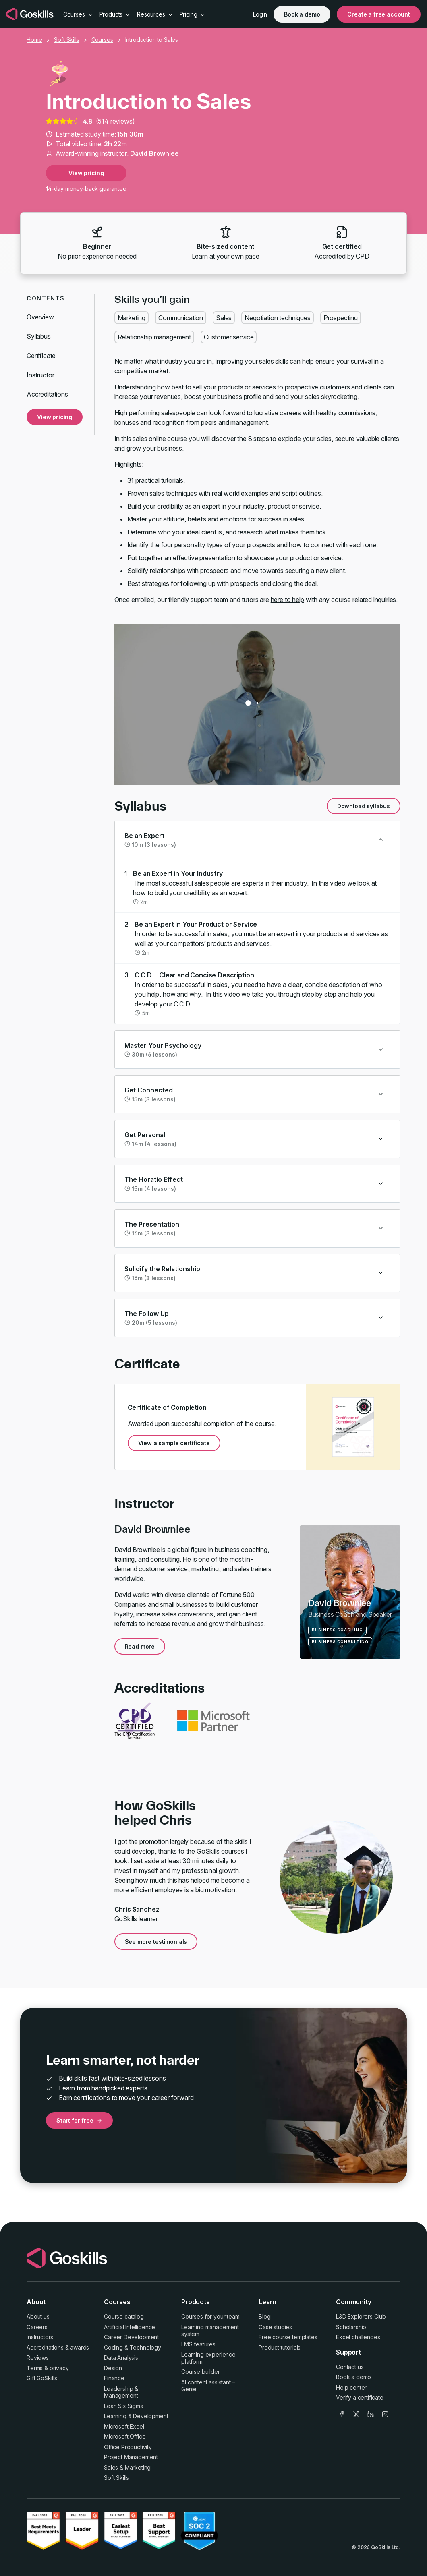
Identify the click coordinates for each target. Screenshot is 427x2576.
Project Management (131, 2457)
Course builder (200, 2371)
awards (79, 2347)
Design (113, 2368)
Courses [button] (78, 14)
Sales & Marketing (127, 2467)
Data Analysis (121, 2357)
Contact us (349, 2366)
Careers (37, 2327)
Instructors (40, 2337)
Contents (45, 298)
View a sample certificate (174, 1443)
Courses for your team (210, 2316)
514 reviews (115, 121)
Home (34, 39)
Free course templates (288, 2337)
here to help (287, 600)
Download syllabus (363, 806)
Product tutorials (280, 2347)
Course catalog (124, 2316)
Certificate (41, 356)
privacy (59, 2368)
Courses (102, 39)
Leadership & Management (121, 2392)
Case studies (275, 2327)
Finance (114, 2378)
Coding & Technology (132, 2347)
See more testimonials (156, 1941)
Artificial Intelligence (129, 2327)
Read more (140, 1646)
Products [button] (115, 14)
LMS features (198, 2344)
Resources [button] (155, 14)
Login (260, 14)
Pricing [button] (192, 14)
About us (38, 2316)
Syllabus (39, 336)
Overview (40, 317)
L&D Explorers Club (361, 2316)
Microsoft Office (124, 2436)
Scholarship (351, 2327)
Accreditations (47, 394)
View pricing (86, 173)
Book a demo (302, 14)
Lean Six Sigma (123, 2405)
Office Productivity (128, 2447)
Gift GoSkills (42, 2378)
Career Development (131, 2337)
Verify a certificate (359, 2397)
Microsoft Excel (124, 2426)
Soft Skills (66, 39)
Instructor (40, 375)
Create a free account (378, 14)
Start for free (79, 2120)
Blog (264, 2316)
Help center (351, 2387)
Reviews (38, 2357)
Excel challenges (358, 2337)
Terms (35, 2368)
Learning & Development (136, 2416)
